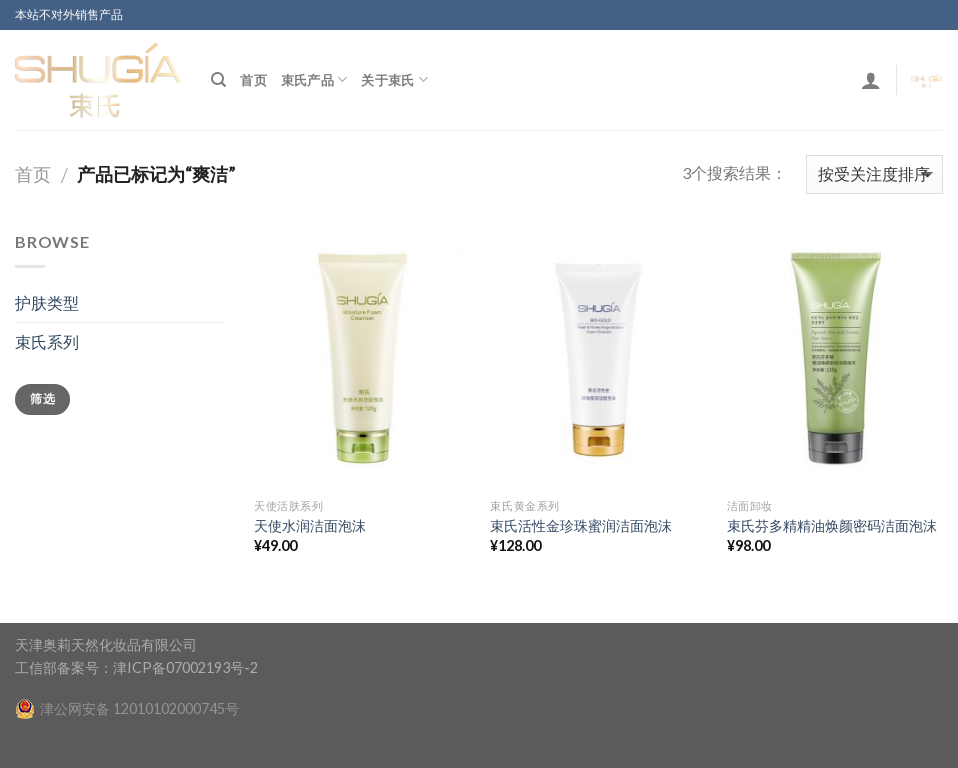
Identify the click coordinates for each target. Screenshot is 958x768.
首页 (253, 80)
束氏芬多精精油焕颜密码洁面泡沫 (832, 525)
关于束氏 (394, 79)
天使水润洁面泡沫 (310, 525)
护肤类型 (47, 302)
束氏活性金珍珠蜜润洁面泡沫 (581, 525)
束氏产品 (314, 79)
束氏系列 (47, 341)
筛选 (42, 398)
